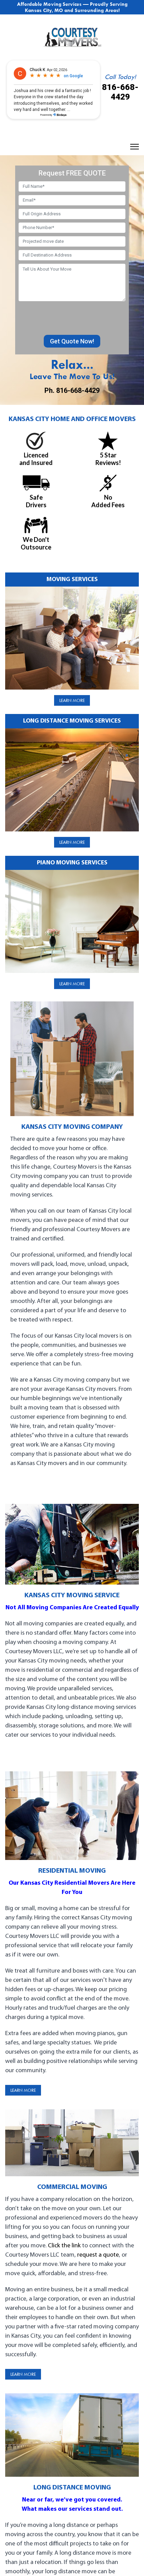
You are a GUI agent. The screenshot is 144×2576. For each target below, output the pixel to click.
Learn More (72, 700)
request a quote (98, 2255)
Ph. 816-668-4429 (72, 390)
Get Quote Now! (72, 341)
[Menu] (134, 146)
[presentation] (71, 318)
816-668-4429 (120, 92)
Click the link (64, 2246)
